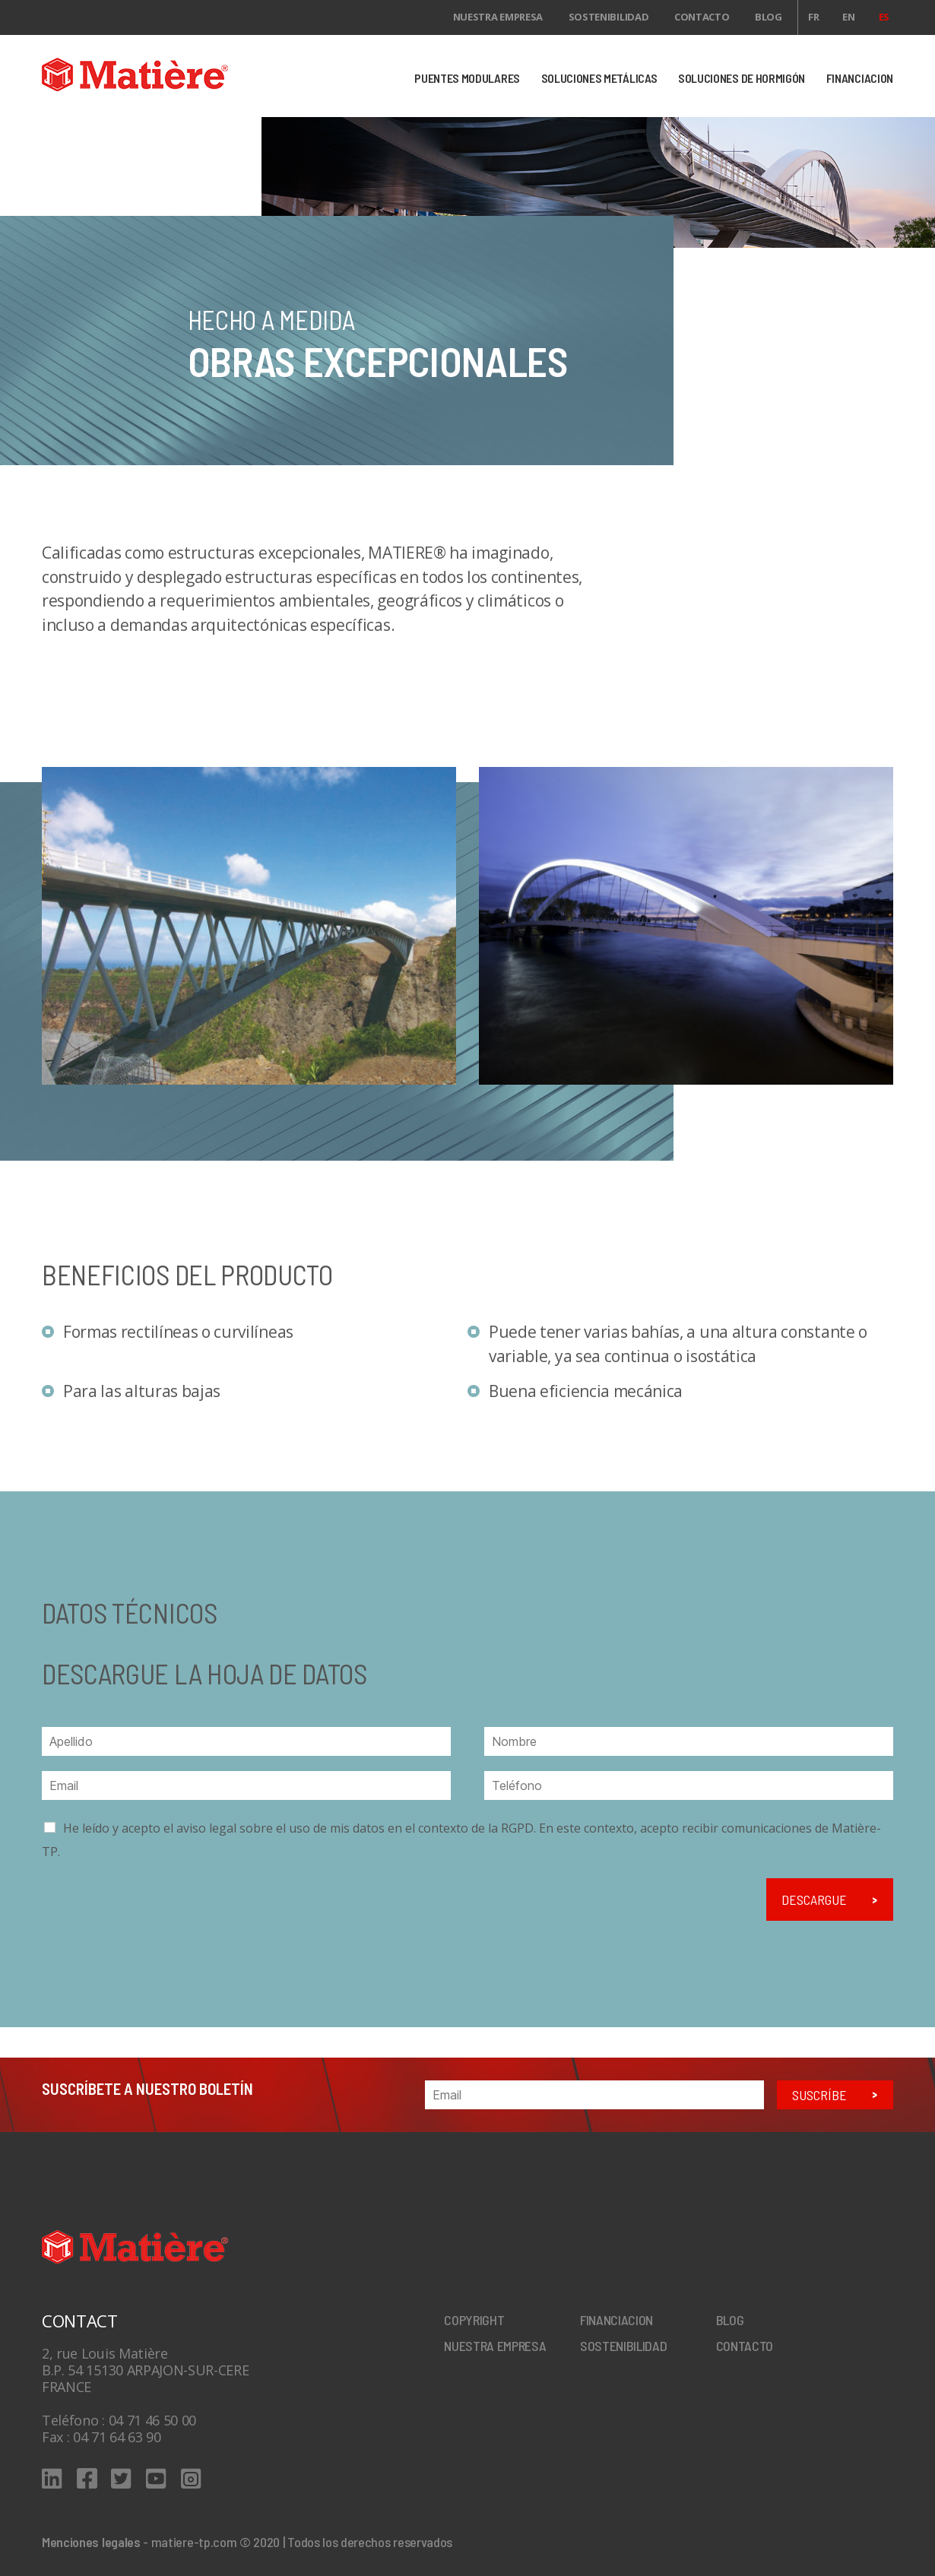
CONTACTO (701, 17)
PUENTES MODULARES (467, 78)
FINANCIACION (859, 78)
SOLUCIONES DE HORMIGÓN (741, 78)
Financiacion (616, 2319)
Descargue (814, 1899)
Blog (768, 17)
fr (813, 17)
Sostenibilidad (609, 17)
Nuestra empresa (498, 17)
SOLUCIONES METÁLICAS (599, 78)
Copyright (474, 2319)
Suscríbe (819, 2094)
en (848, 17)
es (884, 17)
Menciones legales (91, 2541)
